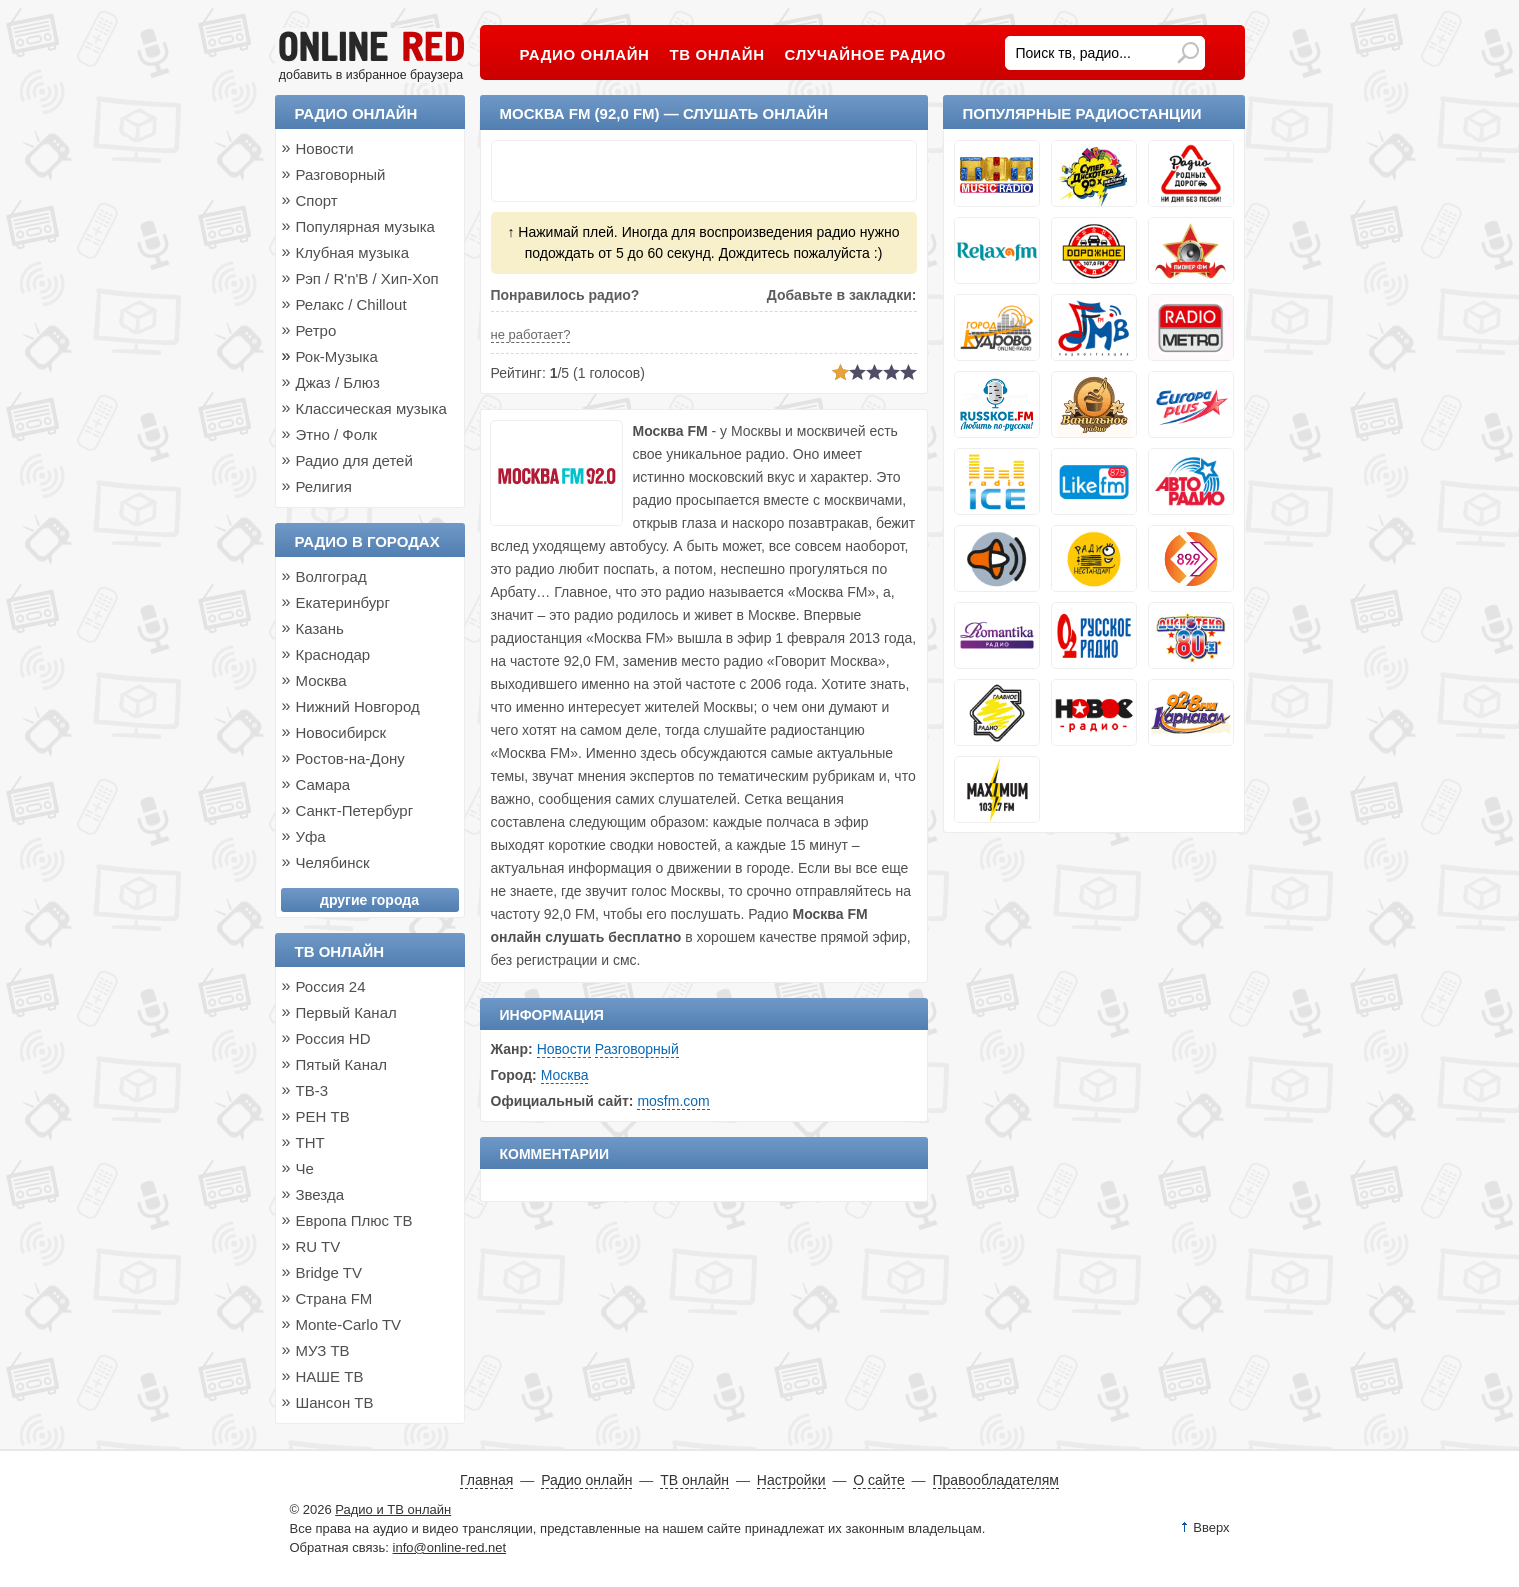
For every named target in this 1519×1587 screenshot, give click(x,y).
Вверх (1211, 1527)
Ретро (316, 330)
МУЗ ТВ (323, 1350)
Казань (320, 628)
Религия (324, 486)
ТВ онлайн (340, 951)
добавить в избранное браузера (371, 75)
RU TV (318, 1246)
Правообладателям (996, 1480)
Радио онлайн (356, 113)
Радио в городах (367, 541)
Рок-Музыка (337, 356)
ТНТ (310, 1142)
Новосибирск (341, 732)
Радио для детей (354, 460)
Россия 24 (331, 986)
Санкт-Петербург (355, 810)
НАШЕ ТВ (330, 1376)
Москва (565, 1075)
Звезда (320, 1194)
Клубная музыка (353, 252)
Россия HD (333, 1038)
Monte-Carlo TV (349, 1324)
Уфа (311, 836)
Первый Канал (346, 1012)
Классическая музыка (371, 408)
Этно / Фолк (337, 434)
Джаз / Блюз (338, 382)
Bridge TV (329, 1272)
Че (305, 1168)
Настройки (791, 1480)
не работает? (531, 334)
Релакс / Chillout (351, 304)
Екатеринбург (343, 602)
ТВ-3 (312, 1090)
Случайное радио (865, 54)
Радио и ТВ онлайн (393, 1509)
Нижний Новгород (358, 706)
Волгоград (331, 576)
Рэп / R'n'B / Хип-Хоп (367, 278)
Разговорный (637, 1049)
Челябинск (333, 862)
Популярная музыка (365, 226)
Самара (323, 784)
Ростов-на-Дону (350, 758)
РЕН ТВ (323, 1116)
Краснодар (333, 654)
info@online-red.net (450, 1547)
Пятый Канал (342, 1064)
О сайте (878, 1480)
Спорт (317, 200)
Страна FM (334, 1298)
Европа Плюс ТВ (354, 1220)
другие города (369, 900)
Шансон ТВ (335, 1402)
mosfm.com (673, 1101)
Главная (486, 1480)
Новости (564, 1049)
